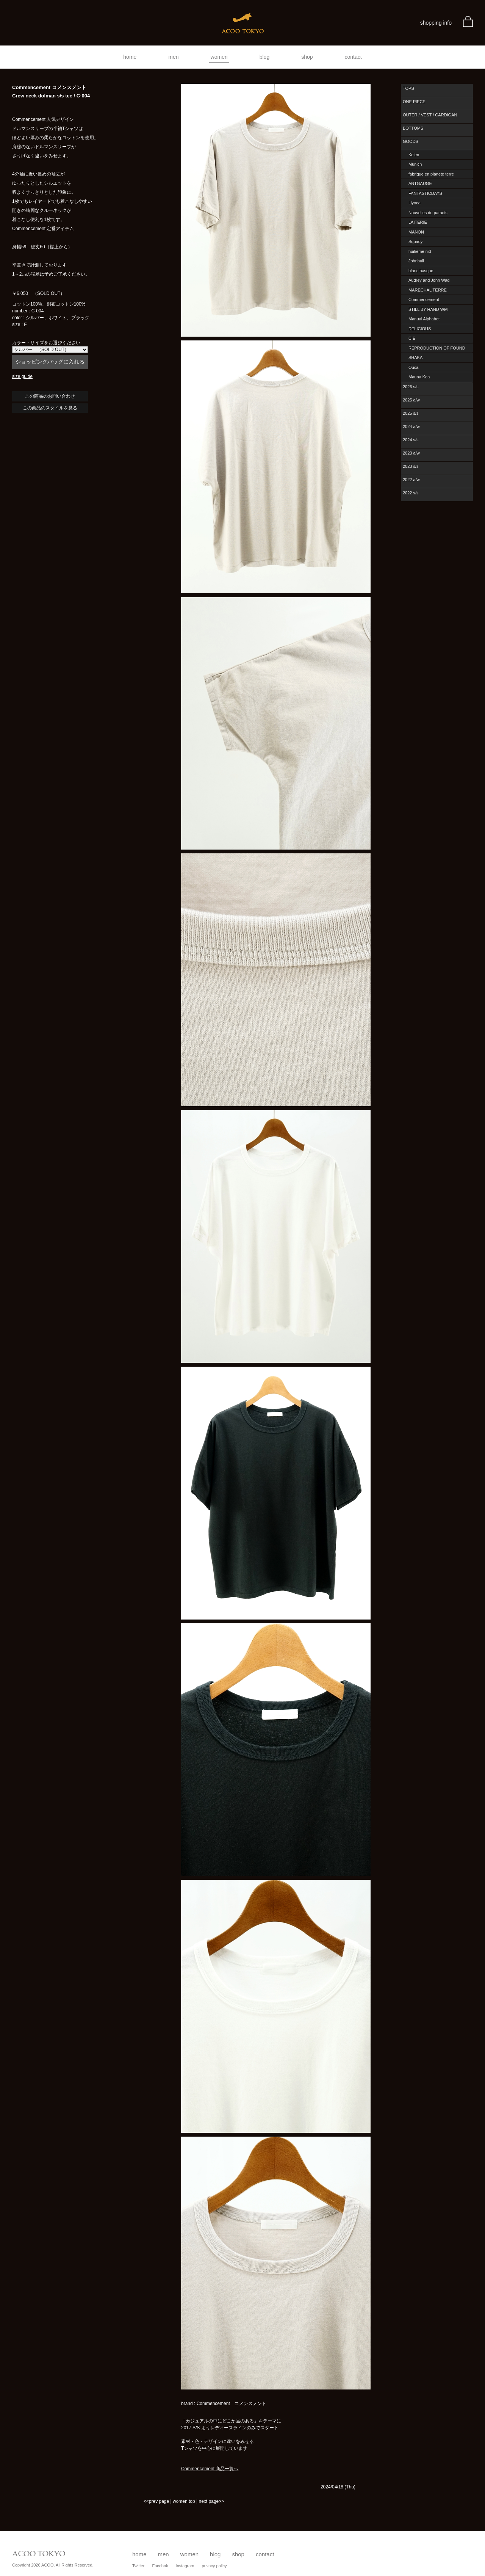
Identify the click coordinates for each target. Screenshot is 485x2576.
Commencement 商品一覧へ (209, 2468)
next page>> (211, 2501)
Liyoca (414, 203)
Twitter (138, 2565)
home (129, 57)
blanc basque (420, 270)
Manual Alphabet (424, 319)
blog (264, 57)
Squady (415, 241)
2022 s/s (411, 493)
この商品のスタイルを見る (50, 408)
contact (353, 57)
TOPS (408, 88)
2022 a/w (411, 479)
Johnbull (416, 261)
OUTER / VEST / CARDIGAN (430, 115)
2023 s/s (411, 466)
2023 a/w (411, 453)
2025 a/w (411, 400)
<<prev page (156, 2501)
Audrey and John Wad (428, 280)
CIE (411, 338)
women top (184, 2501)
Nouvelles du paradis (427, 212)
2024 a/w (411, 426)
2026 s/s (411, 386)
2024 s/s (411, 439)
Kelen (413, 154)
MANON (416, 232)
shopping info (436, 23)
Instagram (185, 2565)
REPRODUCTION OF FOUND (436, 348)
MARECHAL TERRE (427, 290)
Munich (415, 164)
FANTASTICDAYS (425, 193)
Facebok (160, 2565)
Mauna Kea (419, 377)
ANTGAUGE (420, 183)
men (173, 57)
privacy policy (214, 2565)
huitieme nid (419, 251)
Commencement (423, 299)
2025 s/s (411, 413)
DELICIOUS (419, 328)
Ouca (413, 367)
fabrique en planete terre (431, 174)
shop (307, 57)
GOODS (410, 141)
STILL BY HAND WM (427, 309)
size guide (22, 376)
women (219, 57)
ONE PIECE (414, 101)
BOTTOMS (413, 128)
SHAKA (415, 357)
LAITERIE (417, 222)
